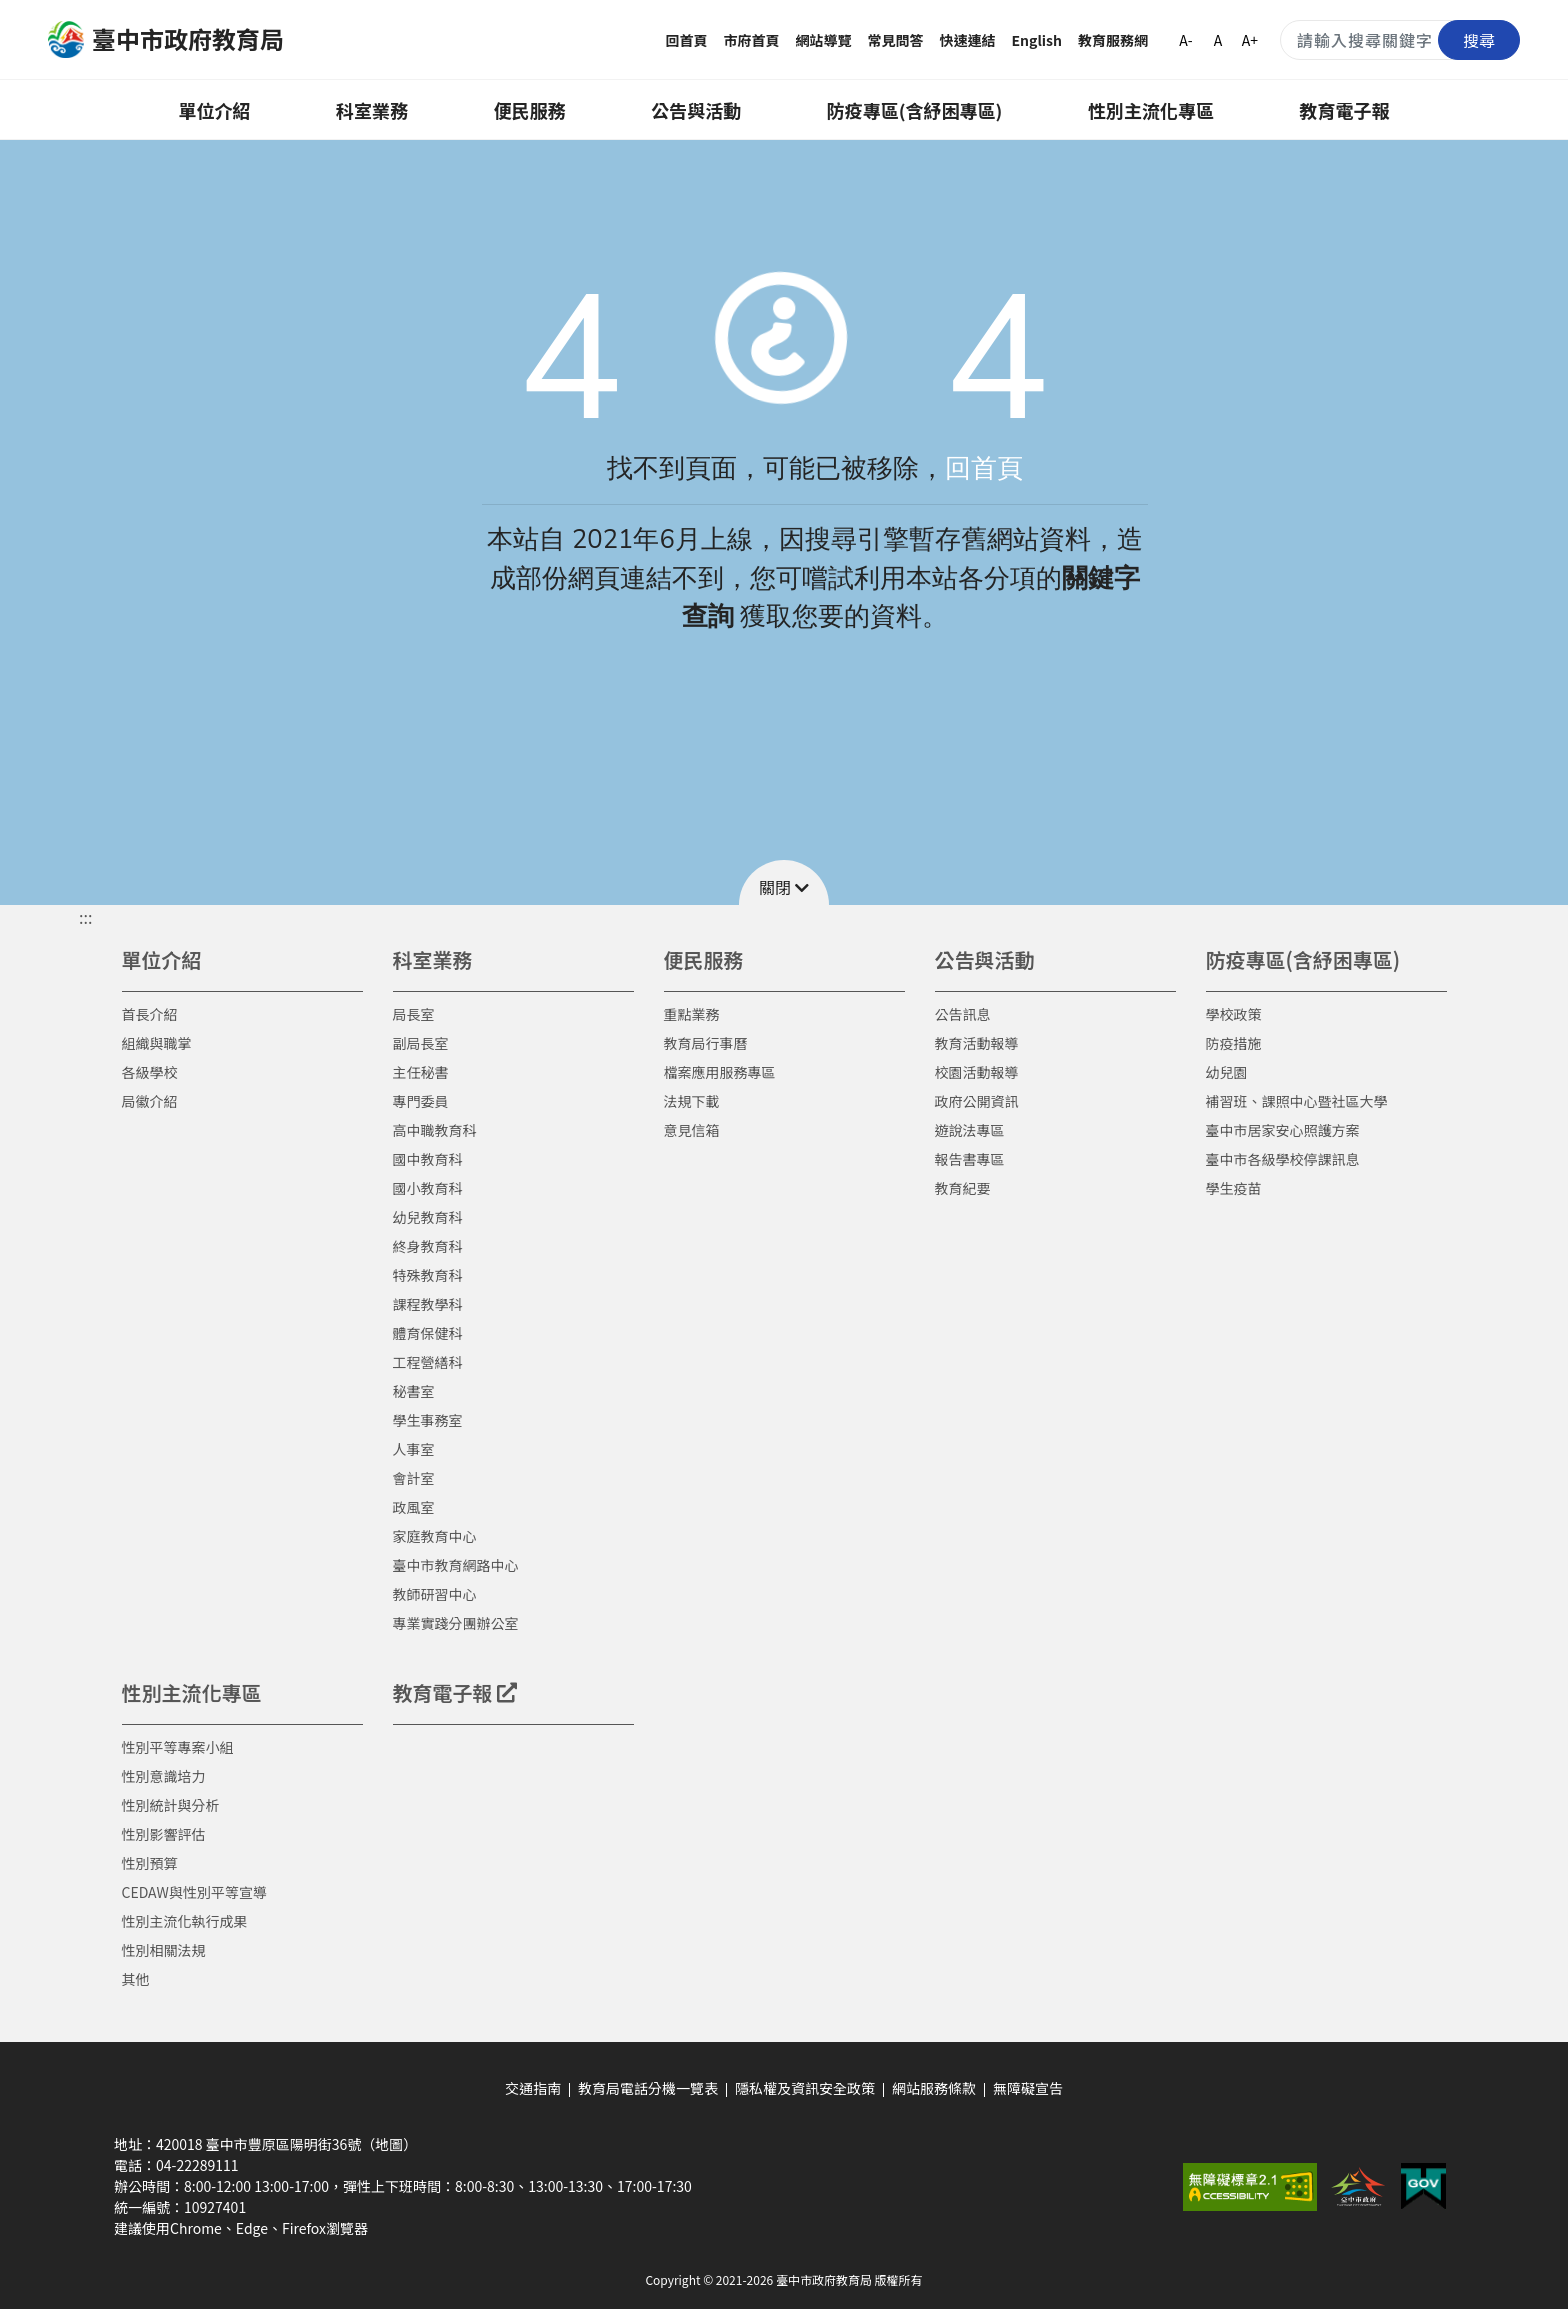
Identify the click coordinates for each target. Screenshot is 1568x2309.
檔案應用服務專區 (720, 1072)
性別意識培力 (164, 1776)
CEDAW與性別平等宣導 (194, 1892)
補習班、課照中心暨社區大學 (1297, 1101)
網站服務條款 (934, 2088)
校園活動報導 (977, 1072)
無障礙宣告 (1028, 2088)
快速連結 (968, 40)
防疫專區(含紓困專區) (915, 110)
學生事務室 (428, 1420)
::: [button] (85, 917)
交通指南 (533, 2088)
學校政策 (1234, 1014)
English (1037, 40)
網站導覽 (824, 40)
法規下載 (692, 1101)
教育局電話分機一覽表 (648, 2088)
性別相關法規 (164, 1950)
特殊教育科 (428, 1275)
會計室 (414, 1478)
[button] (784, 882)
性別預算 (150, 1863)
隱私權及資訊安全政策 (805, 2088)
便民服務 (530, 110)
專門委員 (421, 1101)
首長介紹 (150, 1014)
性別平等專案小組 (178, 1747)
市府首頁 (752, 40)
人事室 (414, 1449)
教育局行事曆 (706, 1043)
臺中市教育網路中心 (456, 1565)
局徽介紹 (150, 1101)
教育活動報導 (977, 1043)
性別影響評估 (164, 1834)
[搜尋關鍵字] (1400, 40)
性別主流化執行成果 (185, 1921)
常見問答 (896, 40)
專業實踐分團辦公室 (456, 1623)
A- (1185, 40)
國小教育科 (428, 1188)
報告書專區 (970, 1159)
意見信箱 (692, 1130)
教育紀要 (963, 1188)
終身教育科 (428, 1246)
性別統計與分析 (171, 1805)
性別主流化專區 (1151, 110)
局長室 (414, 1014)
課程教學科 (428, 1304)
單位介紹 (214, 110)
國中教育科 (428, 1159)
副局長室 (421, 1043)
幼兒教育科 (428, 1217)
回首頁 (687, 40)
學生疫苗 (1234, 1188)
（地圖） (389, 2144)
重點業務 (692, 1014)
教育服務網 (1113, 40)
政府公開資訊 (977, 1101)
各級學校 (150, 1072)
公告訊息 (963, 1014)
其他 (136, 1979)
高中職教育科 (435, 1130)
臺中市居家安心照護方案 (1283, 1130)
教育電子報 (1345, 110)
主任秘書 (421, 1072)
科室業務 (372, 110)
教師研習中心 (435, 1594)
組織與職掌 (157, 1043)
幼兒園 (1227, 1072)
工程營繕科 (428, 1362)
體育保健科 (428, 1333)
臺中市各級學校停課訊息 (1283, 1159)
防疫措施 (1234, 1043)
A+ (1250, 40)
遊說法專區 (970, 1130)
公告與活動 (696, 110)
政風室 (414, 1507)
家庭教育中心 (435, 1536)
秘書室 (414, 1391)
